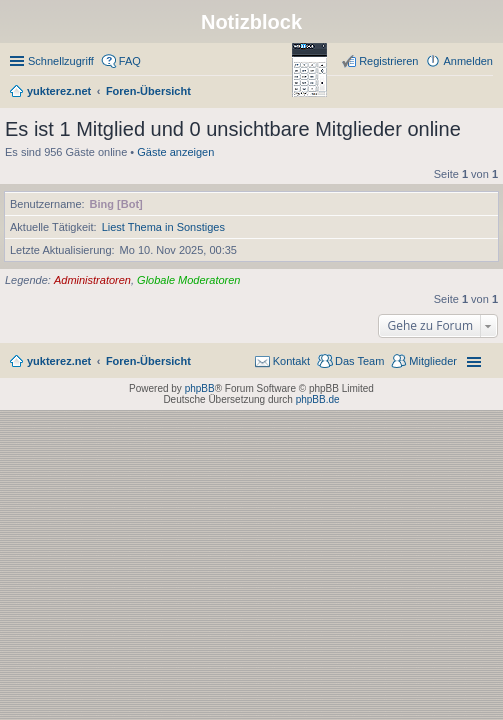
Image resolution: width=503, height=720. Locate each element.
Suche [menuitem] (487, 93)
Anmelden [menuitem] (468, 61)
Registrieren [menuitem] (388, 61)
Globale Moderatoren (188, 280)
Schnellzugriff (61, 61)
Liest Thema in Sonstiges (163, 227)
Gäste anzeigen (175, 152)
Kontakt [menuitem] (291, 361)
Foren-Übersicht (148, 361)
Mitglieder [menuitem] (433, 361)
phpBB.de (318, 399)
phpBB (200, 388)
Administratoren (92, 280)
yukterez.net (59, 361)
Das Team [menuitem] (359, 361)
